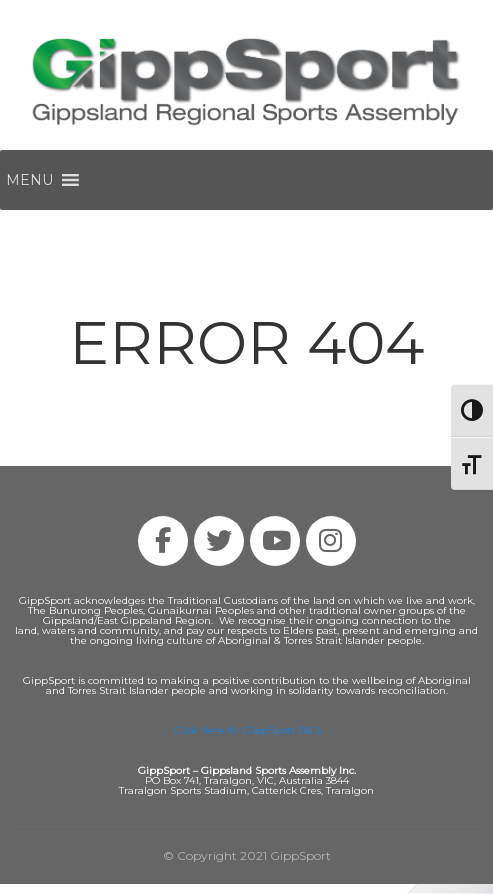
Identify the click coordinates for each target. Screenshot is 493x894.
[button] (29, 180)
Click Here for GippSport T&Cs (247, 730)
